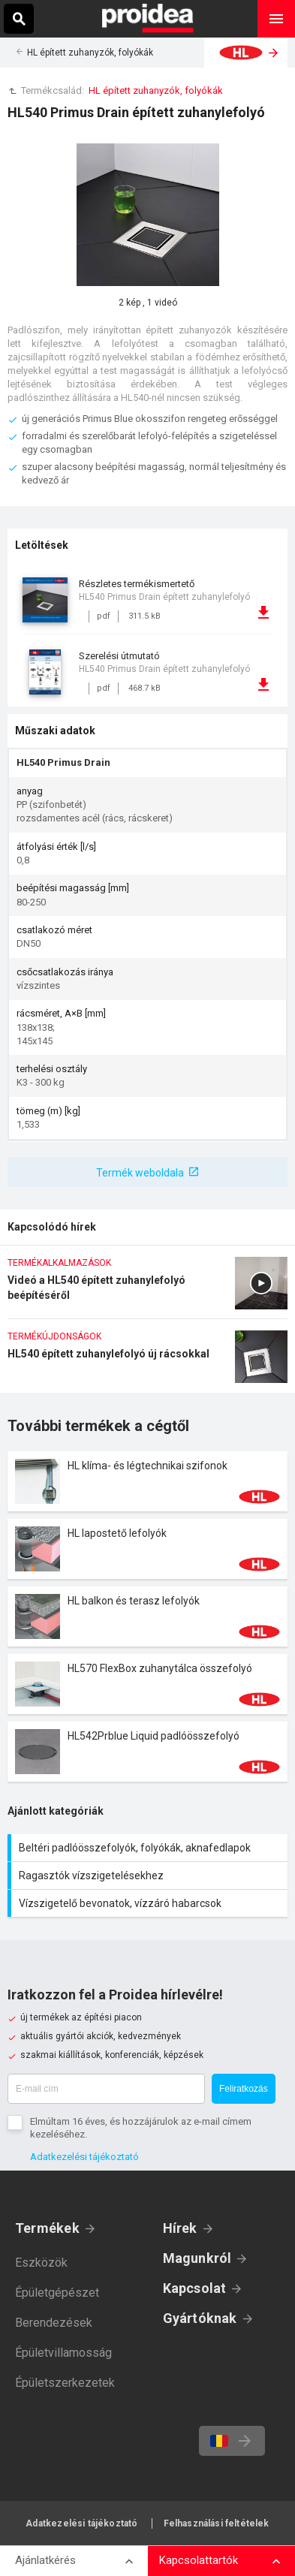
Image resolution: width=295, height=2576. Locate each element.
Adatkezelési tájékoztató (84, 2156)
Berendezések (53, 2322)
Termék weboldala (140, 1173)
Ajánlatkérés (45, 2560)
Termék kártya (147, 1481)
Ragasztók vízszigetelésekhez (149, 1875)
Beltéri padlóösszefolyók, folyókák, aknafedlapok (149, 1847)
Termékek (47, 2228)
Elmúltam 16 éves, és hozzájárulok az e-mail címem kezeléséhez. (140, 2128)
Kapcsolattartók (198, 2560)
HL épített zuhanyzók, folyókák (90, 52)
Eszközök (41, 2262)
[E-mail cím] (106, 2089)
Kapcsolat (195, 2288)
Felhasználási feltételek (216, 2523)
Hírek (180, 2228)
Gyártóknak (200, 2318)
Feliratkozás (243, 2088)
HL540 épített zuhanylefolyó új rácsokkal (147, 1361)
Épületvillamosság (63, 2353)
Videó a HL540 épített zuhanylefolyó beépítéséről (147, 1287)
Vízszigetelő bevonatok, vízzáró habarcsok (149, 1903)
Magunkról (197, 2258)
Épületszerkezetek (65, 2383)
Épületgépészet (57, 2292)
